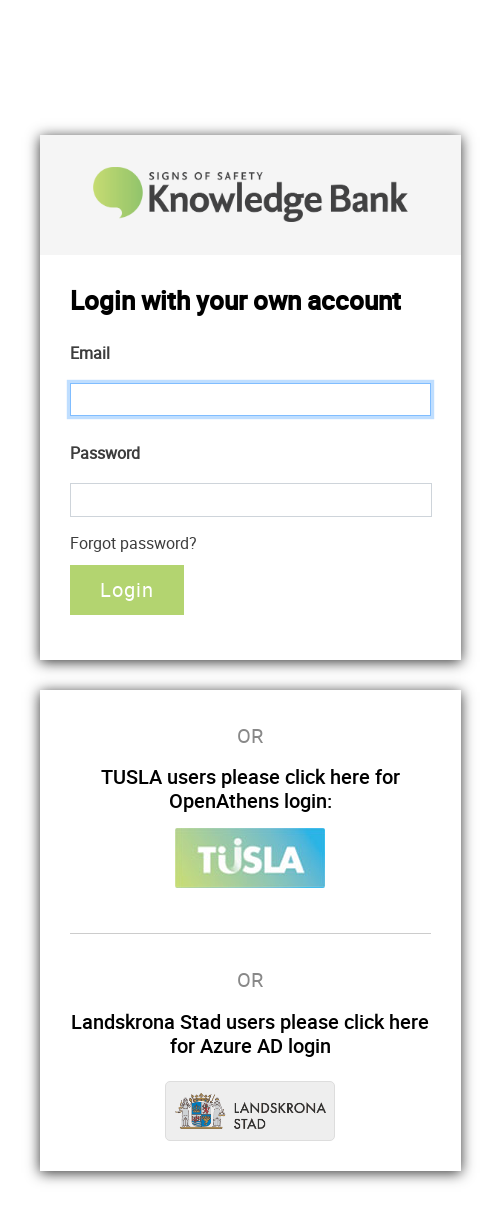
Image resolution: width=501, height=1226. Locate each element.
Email (90, 353)
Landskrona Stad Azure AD (250, 1111)
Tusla (250, 858)
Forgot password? (133, 543)
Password (105, 453)
